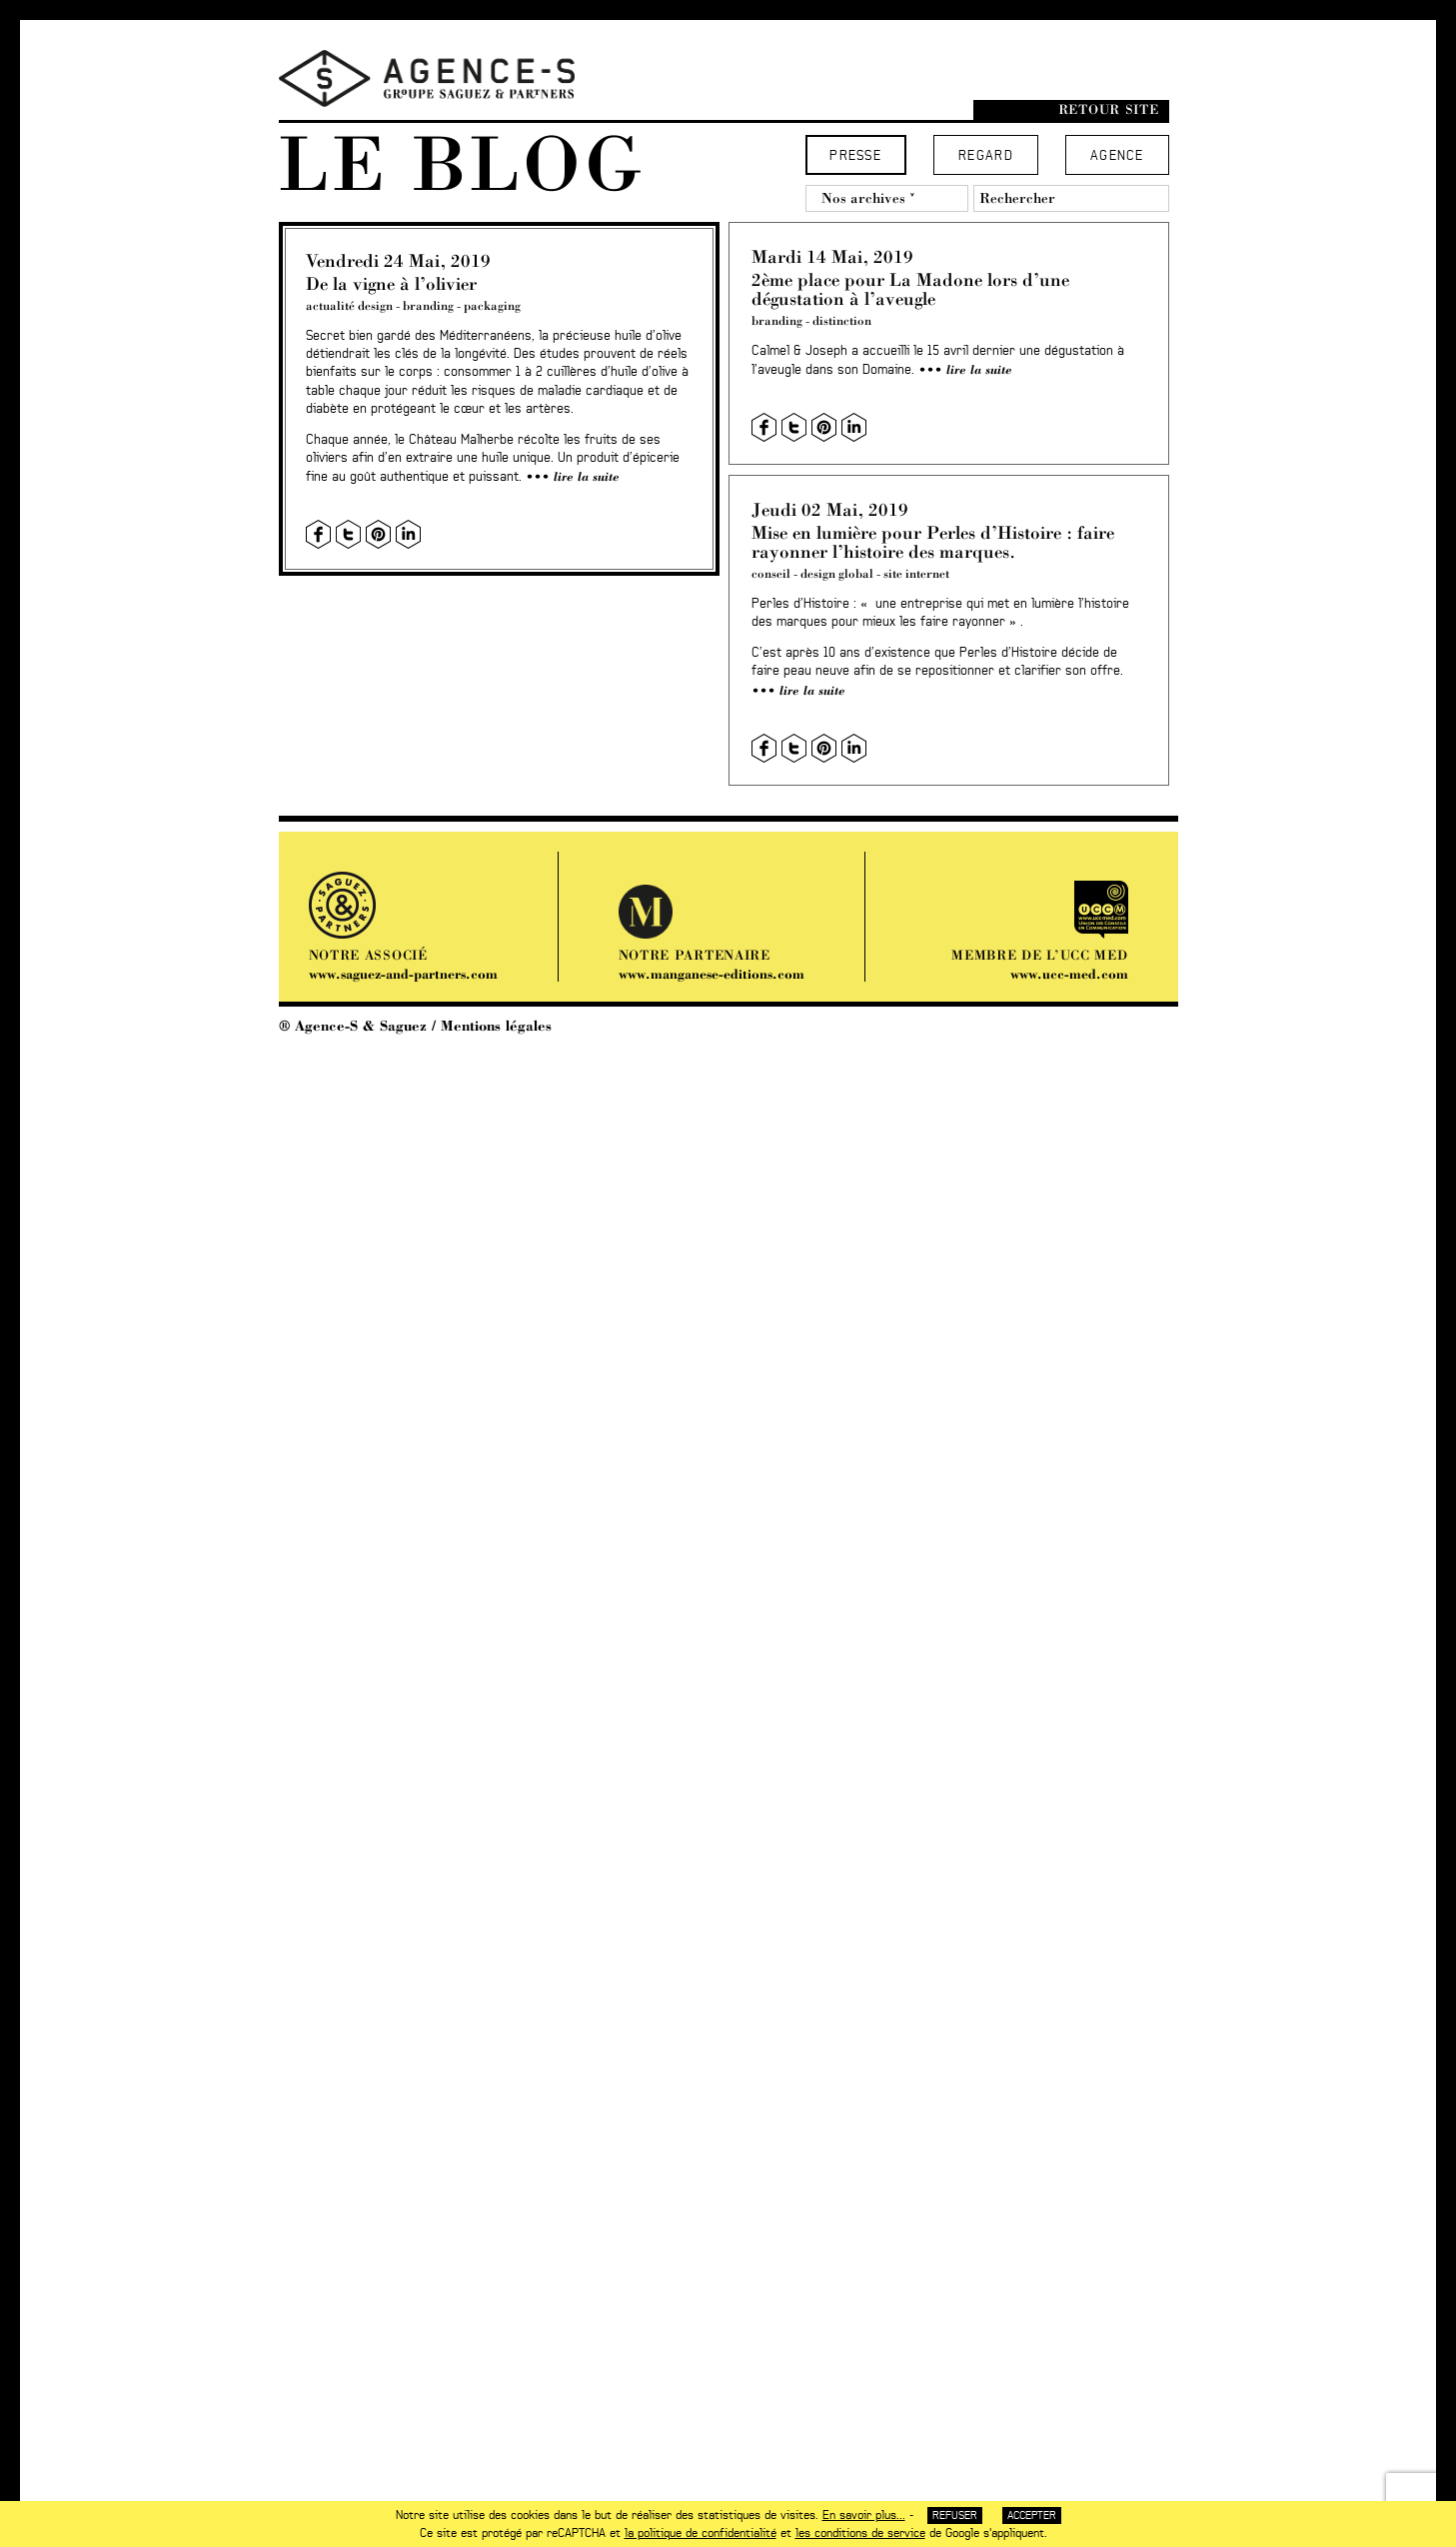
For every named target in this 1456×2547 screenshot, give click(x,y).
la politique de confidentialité (700, 2533)
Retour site (1108, 109)
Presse (855, 156)
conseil (770, 573)
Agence (1117, 156)
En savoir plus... (863, 2515)
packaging (492, 305)
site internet (916, 573)
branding (428, 305)
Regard (985, 156)
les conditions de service (860, 2533)
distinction (841, 320)
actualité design (349, 305)
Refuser (954, 2515)
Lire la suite (587, 476)
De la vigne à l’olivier (391, 283)
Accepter (1031, 2515)
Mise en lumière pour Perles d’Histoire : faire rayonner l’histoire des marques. (932, 542)
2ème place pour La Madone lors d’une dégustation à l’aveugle (910, 289)
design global (836, 573)
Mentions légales (496, 1026)
